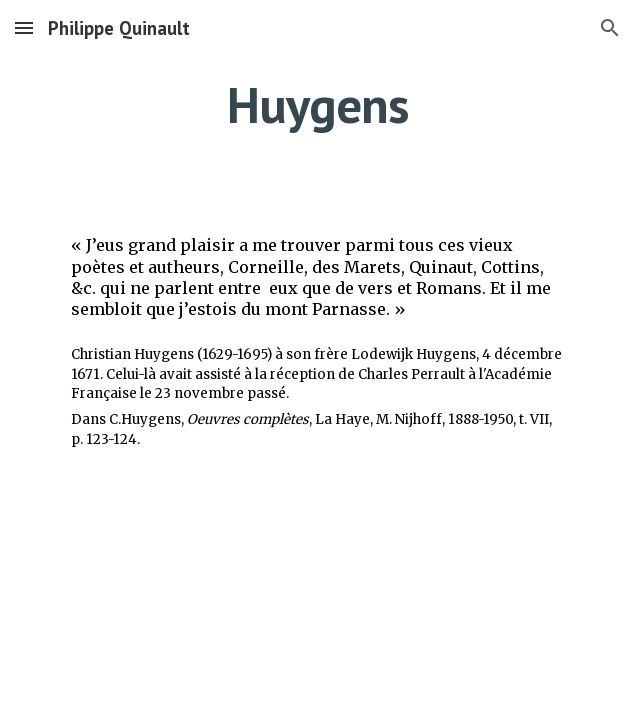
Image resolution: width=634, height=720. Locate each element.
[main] (316, 105)
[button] (24, 27)
